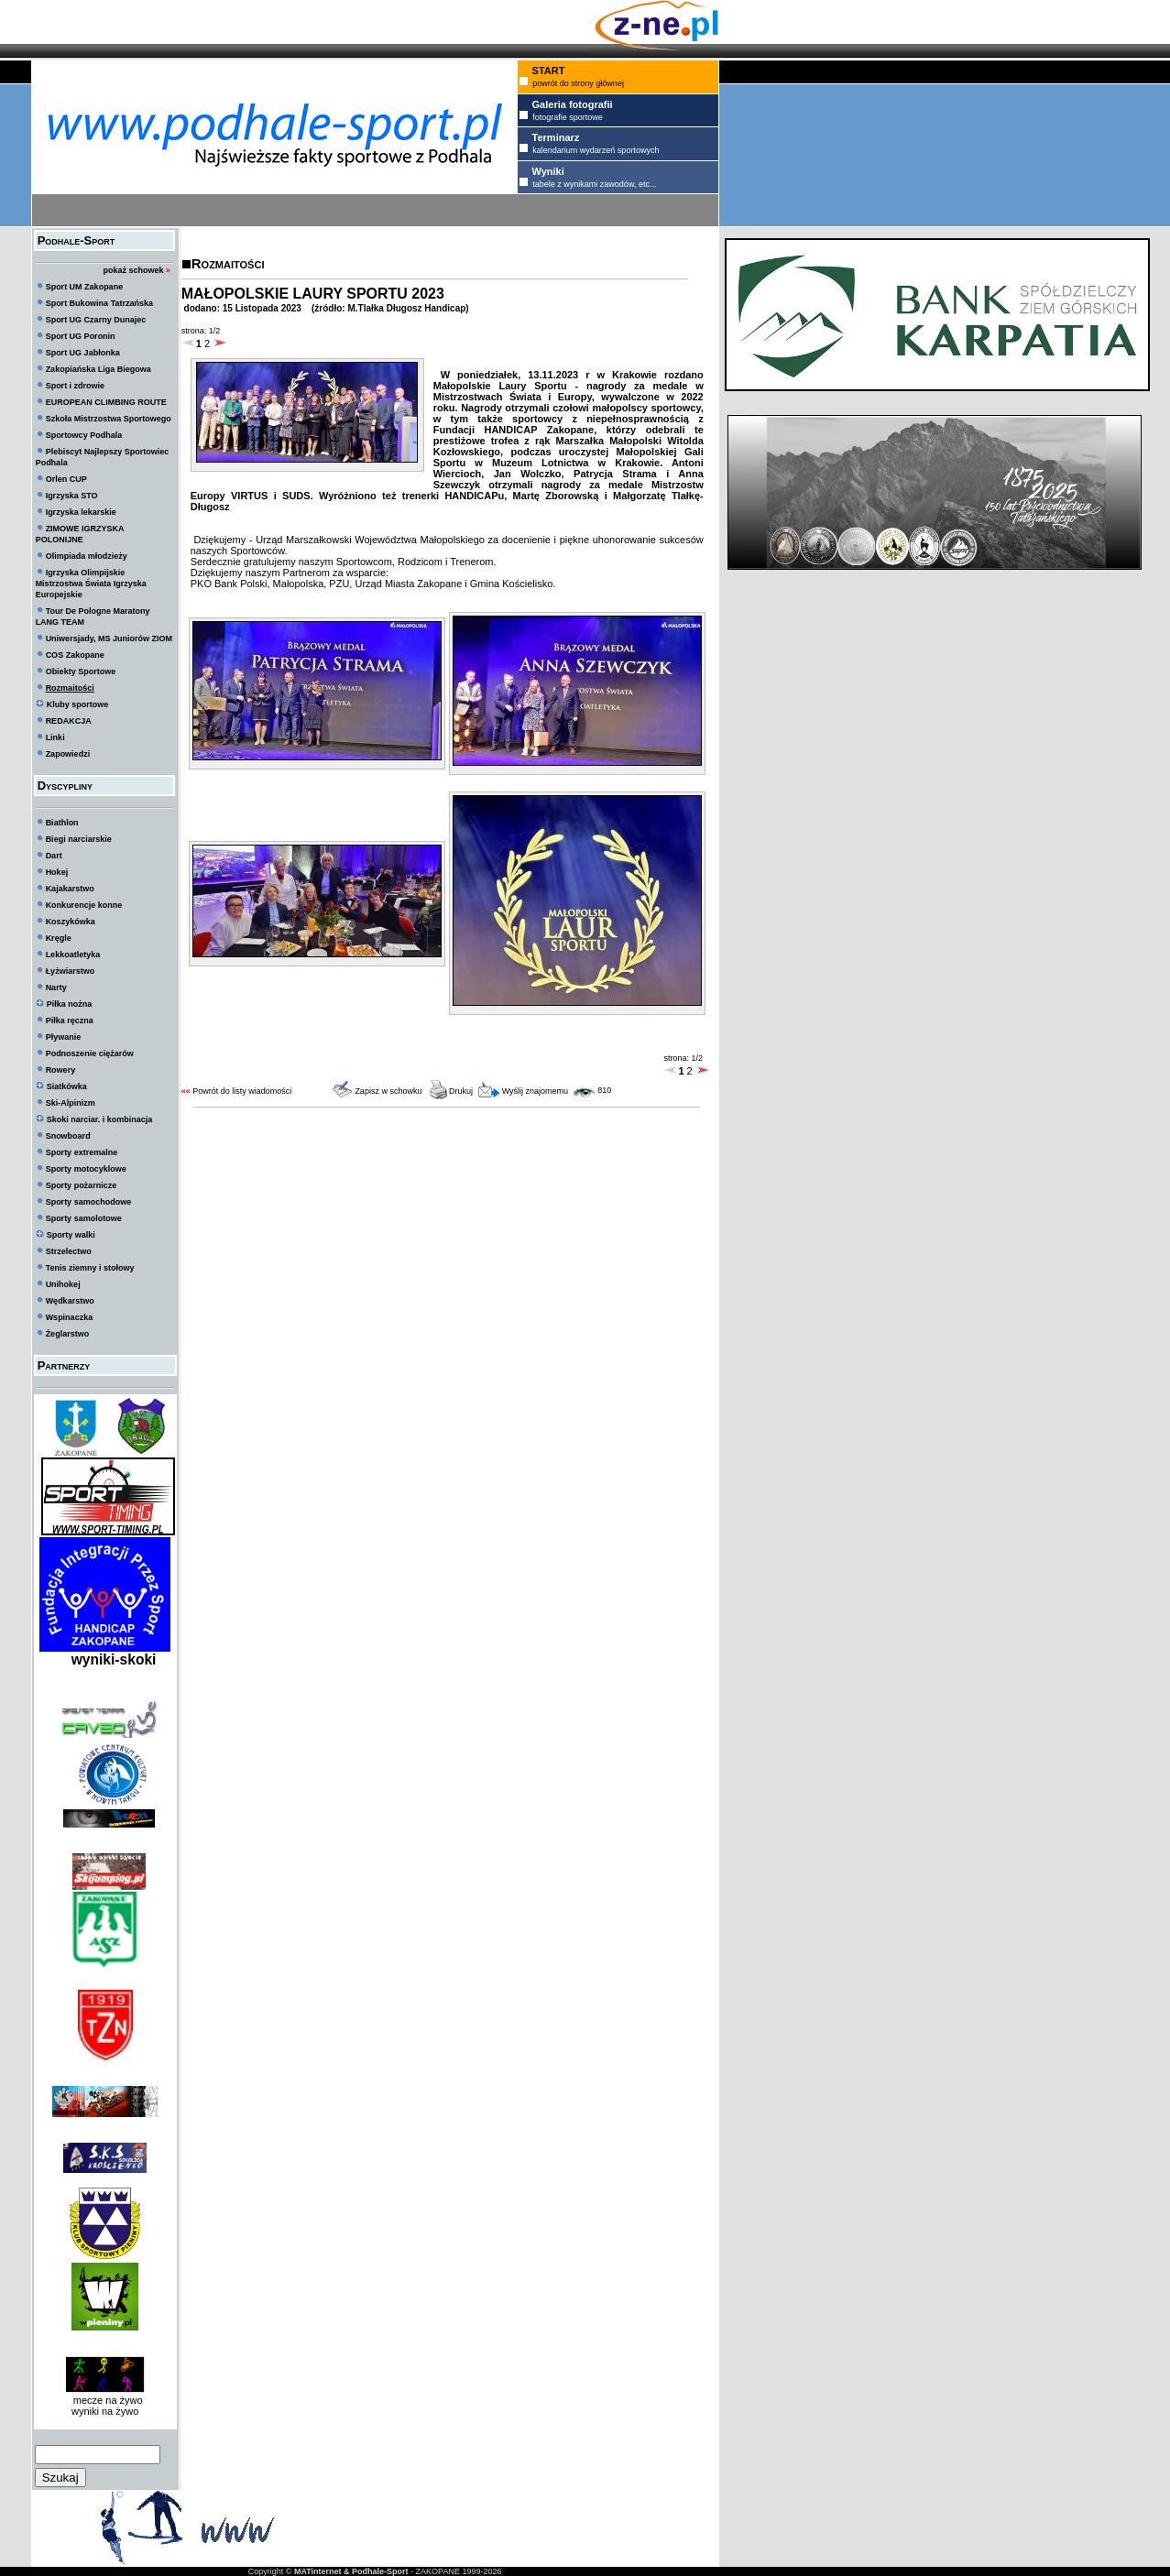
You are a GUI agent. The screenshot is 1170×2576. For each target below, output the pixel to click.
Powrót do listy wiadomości (241, 1091)
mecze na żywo (105, 2400)
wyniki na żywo (104, 2411)
